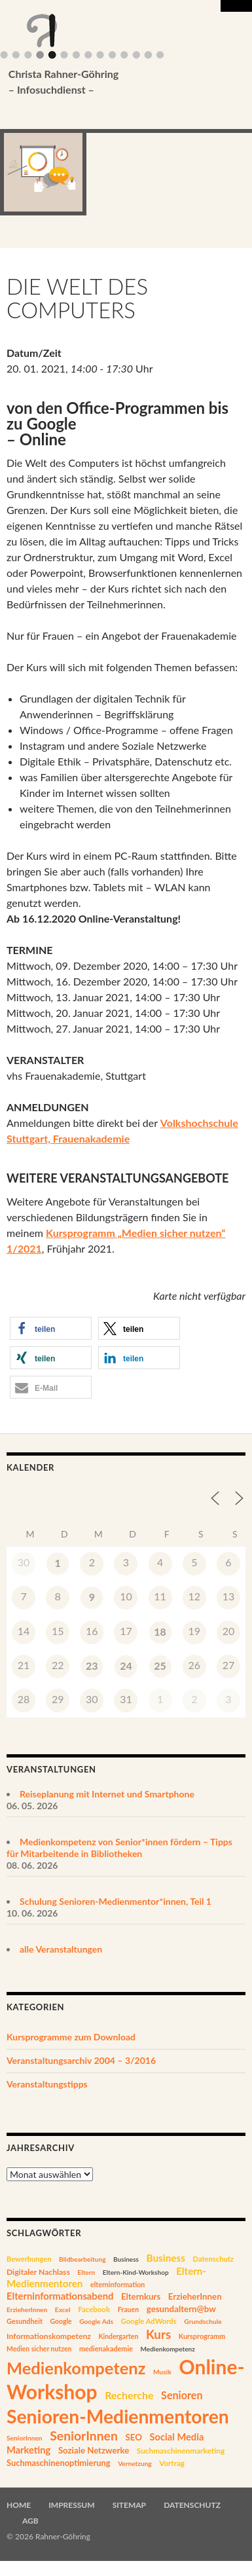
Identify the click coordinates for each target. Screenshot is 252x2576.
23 (92, 1665)
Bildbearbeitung (82, 2259)
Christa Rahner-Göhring (106, 82)
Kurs (158, 2334)
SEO (133, 2437)
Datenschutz (213, 2258)
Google (60, 2321)
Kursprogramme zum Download (71, 2036)
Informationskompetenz (49, 2336)
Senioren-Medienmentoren (118, 2416)
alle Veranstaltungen (61, 1949)
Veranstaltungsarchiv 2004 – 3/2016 (81, 2060)
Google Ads (96, 2321)
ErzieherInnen (195, 2296)
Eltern (86, 2272)
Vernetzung (135, 2463)
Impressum (71, 2505)
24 (126, 1665)
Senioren (182, 2395)
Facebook (94, 2309)
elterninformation (117, 2285)
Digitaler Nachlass (38, 2272)
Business (126, 2259)
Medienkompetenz (168, 2349)
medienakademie (106, 2348)
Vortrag (172, 2463)
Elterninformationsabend (60, 2296)
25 (160, 1665)
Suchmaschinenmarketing (181, 2451)
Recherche (129, 2395)
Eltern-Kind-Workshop (136, 2272)
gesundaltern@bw (181, 2309)
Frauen (128, 2309)
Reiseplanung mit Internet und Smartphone (107, 1793)
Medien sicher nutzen (39, 2349)
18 (160, 1631)
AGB (30, 2521)
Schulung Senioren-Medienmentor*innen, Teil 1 (115, 1901)
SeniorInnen (25, 2438)
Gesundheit (25, 2321)
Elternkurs (140, 2296)
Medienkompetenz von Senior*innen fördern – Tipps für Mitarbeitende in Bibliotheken (119, 1847)
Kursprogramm (202, 2336)
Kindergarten (118, 2336)
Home (19, 2505)
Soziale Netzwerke (93, 2450)
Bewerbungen (29, 2258)
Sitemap (129, 2505)
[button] (51, 1328)
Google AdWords (149, 2321)
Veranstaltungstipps (47, 2083)
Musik (162, 2372)
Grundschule (202, 2321)
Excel (63, 2309)
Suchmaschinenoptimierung (59, 2462)
